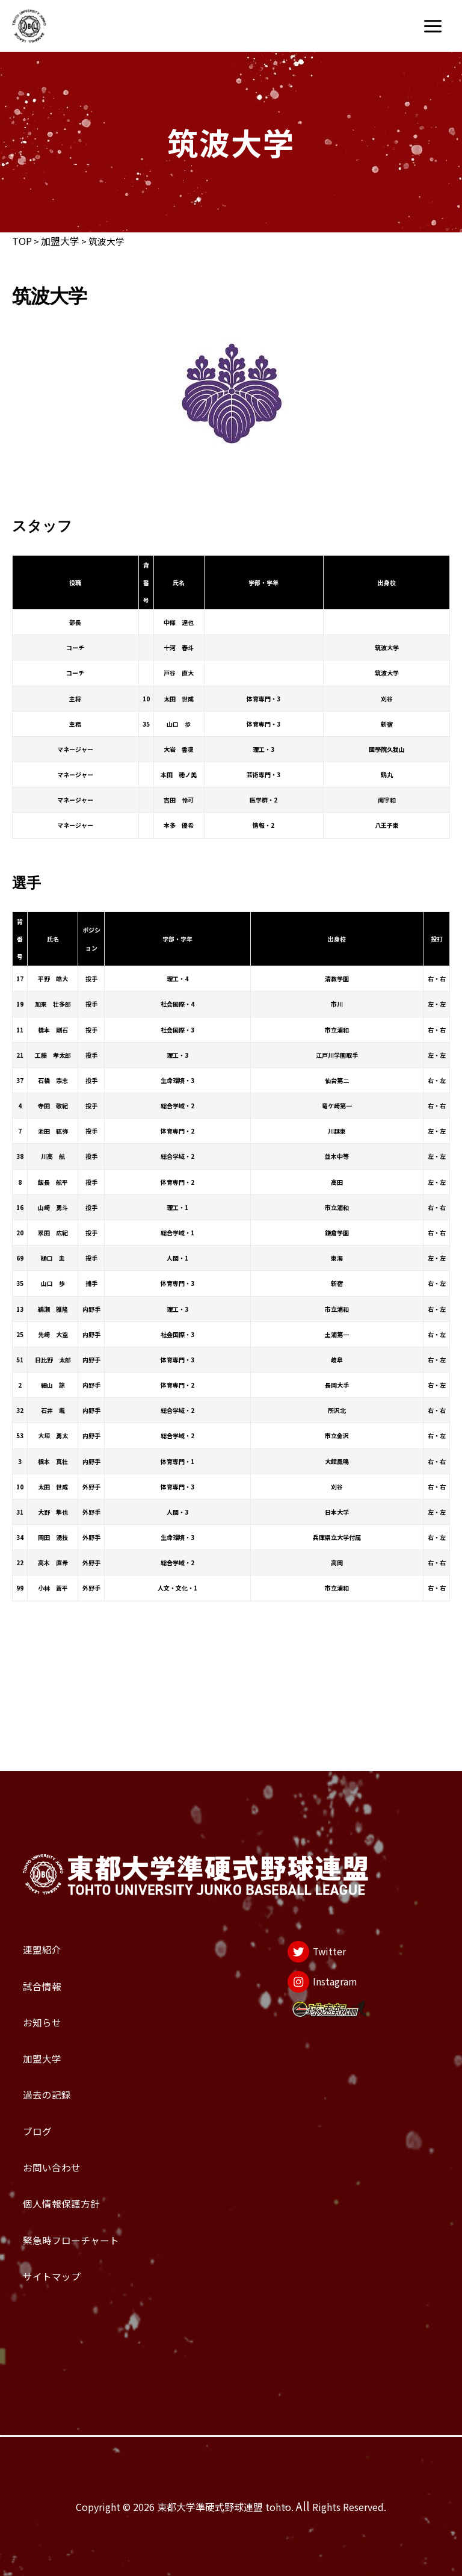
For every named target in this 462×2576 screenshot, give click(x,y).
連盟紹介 (55, 1817)
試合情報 (55, 1867)
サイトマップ (71, 2265)
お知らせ (55, 1917)
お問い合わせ (71, 2115)
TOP (22, 241)
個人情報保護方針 (88, 2165)
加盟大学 (60, 241)
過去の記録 (63, 2016)
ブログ (47, 2066)
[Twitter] (300, 1825)
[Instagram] (311, 1871)
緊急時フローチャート (104, 2215)
